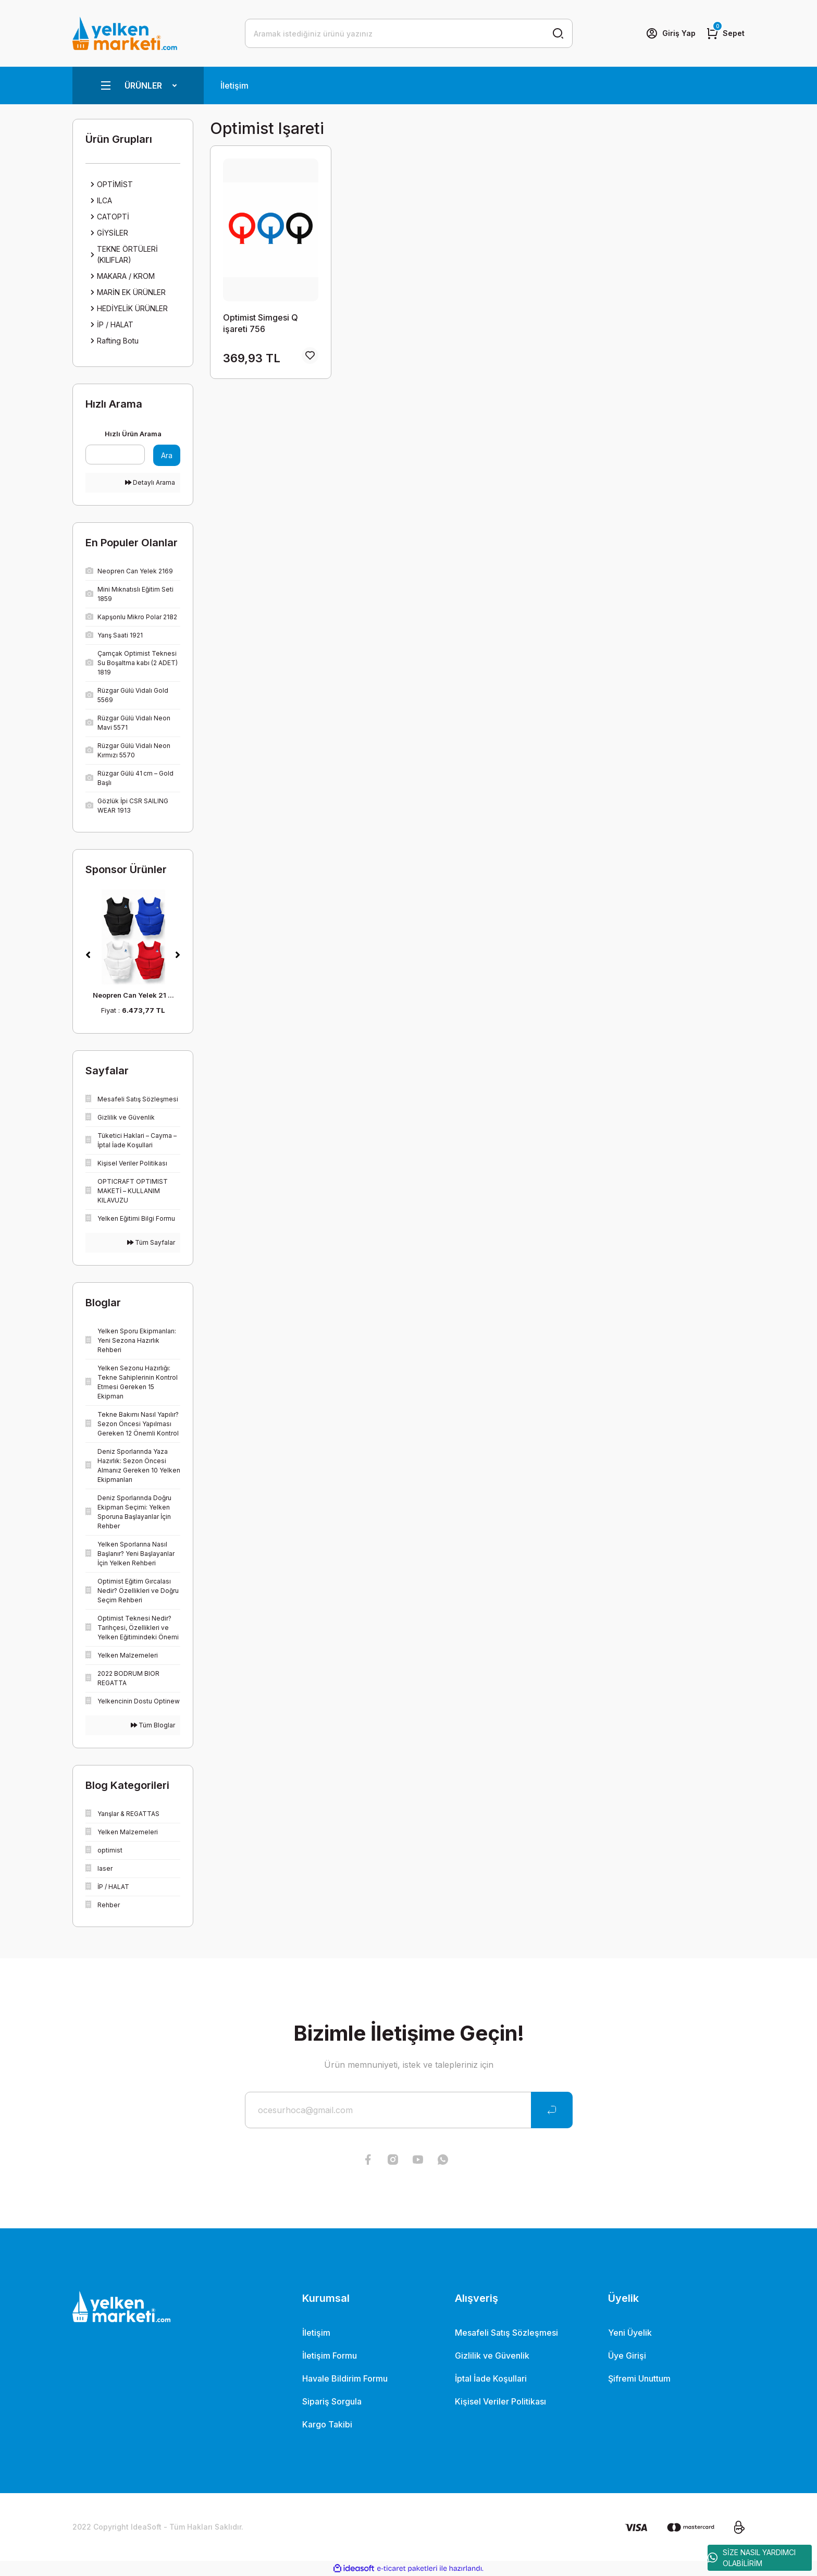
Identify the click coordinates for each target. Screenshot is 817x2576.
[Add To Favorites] (310, 355)
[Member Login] (671, 33)
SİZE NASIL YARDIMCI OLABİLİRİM (752, 2558)
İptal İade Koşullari (491, 2378)
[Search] (409, 33)
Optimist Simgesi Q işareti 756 (260, 323)
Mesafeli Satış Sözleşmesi (506, 2332)
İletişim (234, 85)
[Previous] (88, 955)
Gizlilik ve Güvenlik (492, 2355)
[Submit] (552, 2110)
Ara (166, 455)
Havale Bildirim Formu (345, 2378)
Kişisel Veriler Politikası (500, 2401)
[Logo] (124, 33)
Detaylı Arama (150, 482)
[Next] (177, 955)
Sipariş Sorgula (332, 2401)
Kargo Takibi (327, 2424)
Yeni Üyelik (630, 2332)
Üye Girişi (627, 2355)
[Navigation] (138, 85)
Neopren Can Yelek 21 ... (133, 995)
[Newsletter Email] (409, 2110)
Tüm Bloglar (153, 1725)
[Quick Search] (115, 454)
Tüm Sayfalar (151, 1242)
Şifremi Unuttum (639, 2378)
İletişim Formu (329, 2355)
